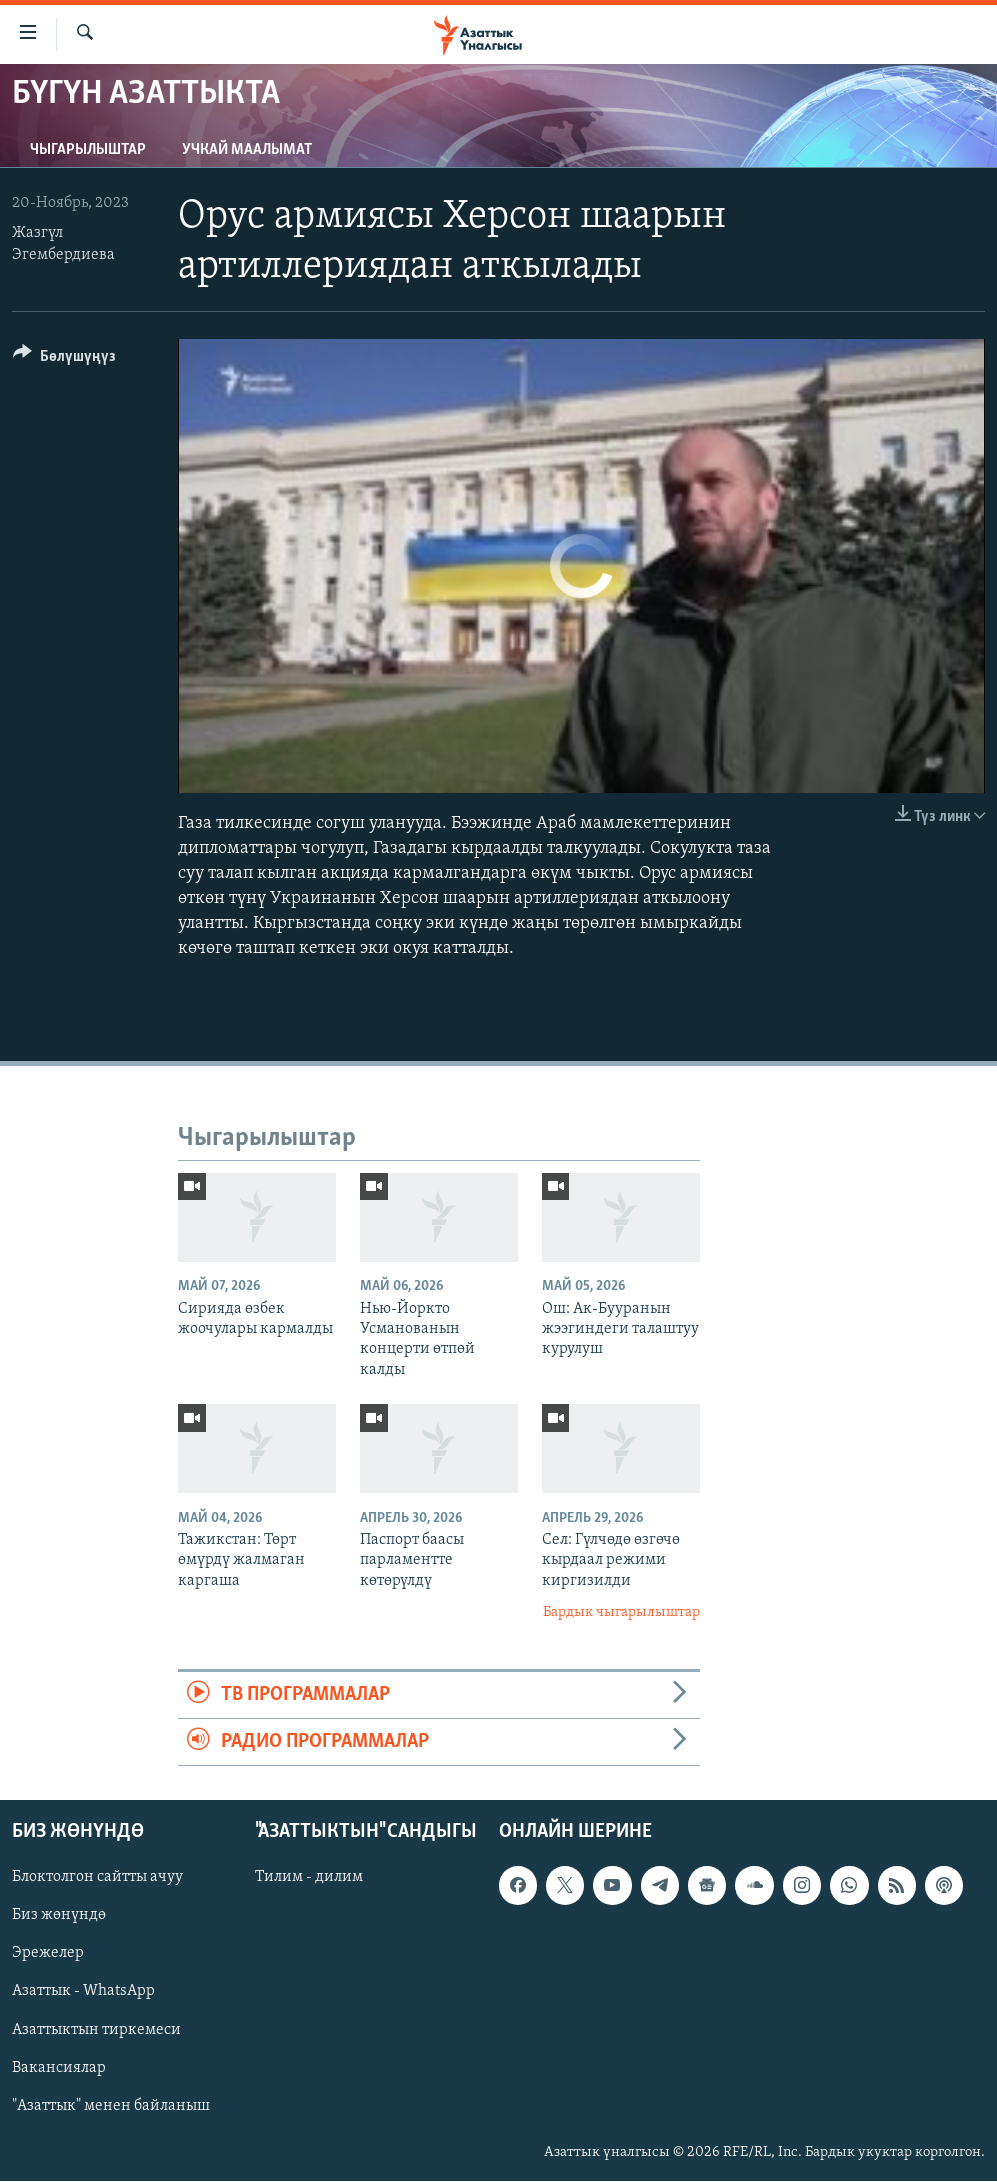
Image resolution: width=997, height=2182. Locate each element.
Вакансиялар (59, 2068)
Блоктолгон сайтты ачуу (97, 1878)
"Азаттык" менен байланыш (111, 2106)
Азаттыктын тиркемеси (96, 2030)
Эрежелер (48, 1954)
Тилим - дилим (309, 1878)
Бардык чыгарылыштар (621, 1612)
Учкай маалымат (247, 150)
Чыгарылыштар (88, 150)
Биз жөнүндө (59, 1916)
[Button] (64, 359)
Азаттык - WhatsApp (83, 1992)
